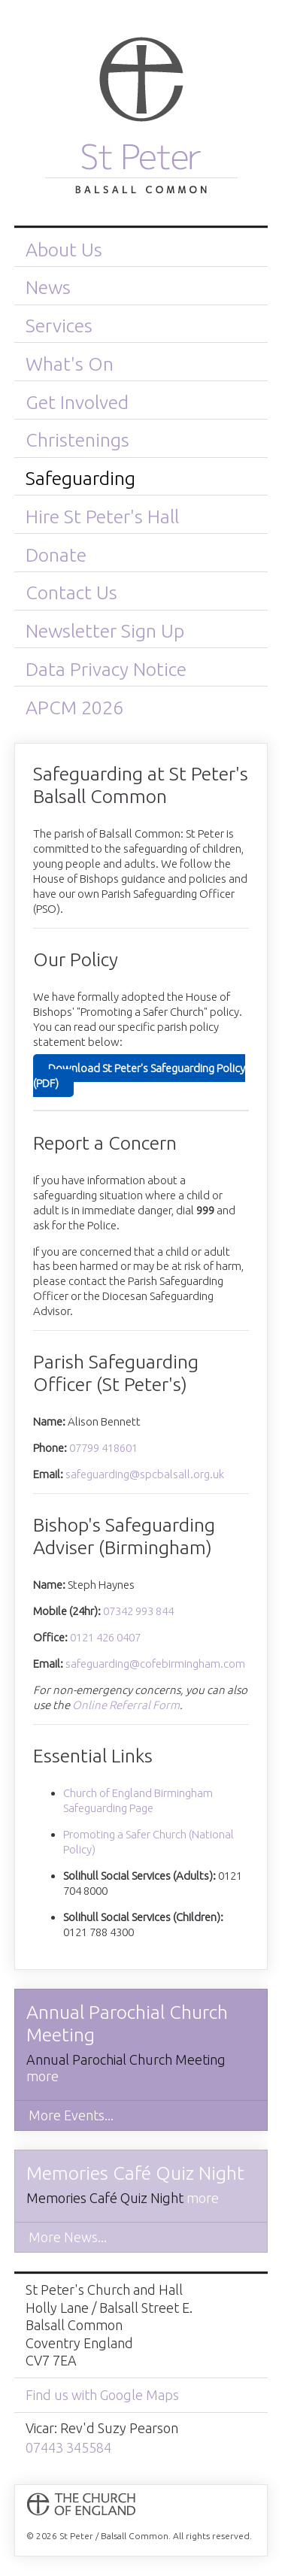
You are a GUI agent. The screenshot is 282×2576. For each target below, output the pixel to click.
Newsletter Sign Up (105, 630)
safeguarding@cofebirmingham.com (155, 1663)
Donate (56, 554)
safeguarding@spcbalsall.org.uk (144, 1474)
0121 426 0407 (105, 1637)
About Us (64, 249)
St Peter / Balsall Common (141, 122)
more (42, 2076)
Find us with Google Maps (102, 2394)
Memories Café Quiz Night (135, 2173)
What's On (70, 363)
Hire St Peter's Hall (102, 516)
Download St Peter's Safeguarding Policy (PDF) (139, 1075)
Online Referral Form (126, 1705)
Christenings (77, 439)
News (48, 287)
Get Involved (77, 402)
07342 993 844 (138, 1611)
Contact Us (71, 592)
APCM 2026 (74, 707)
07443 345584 (68, 2447)
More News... (68, 2236)
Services (59, 325)
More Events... (71, 2115)
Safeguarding (80, 478)
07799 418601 (103, 1447)
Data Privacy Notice (106, 669)
